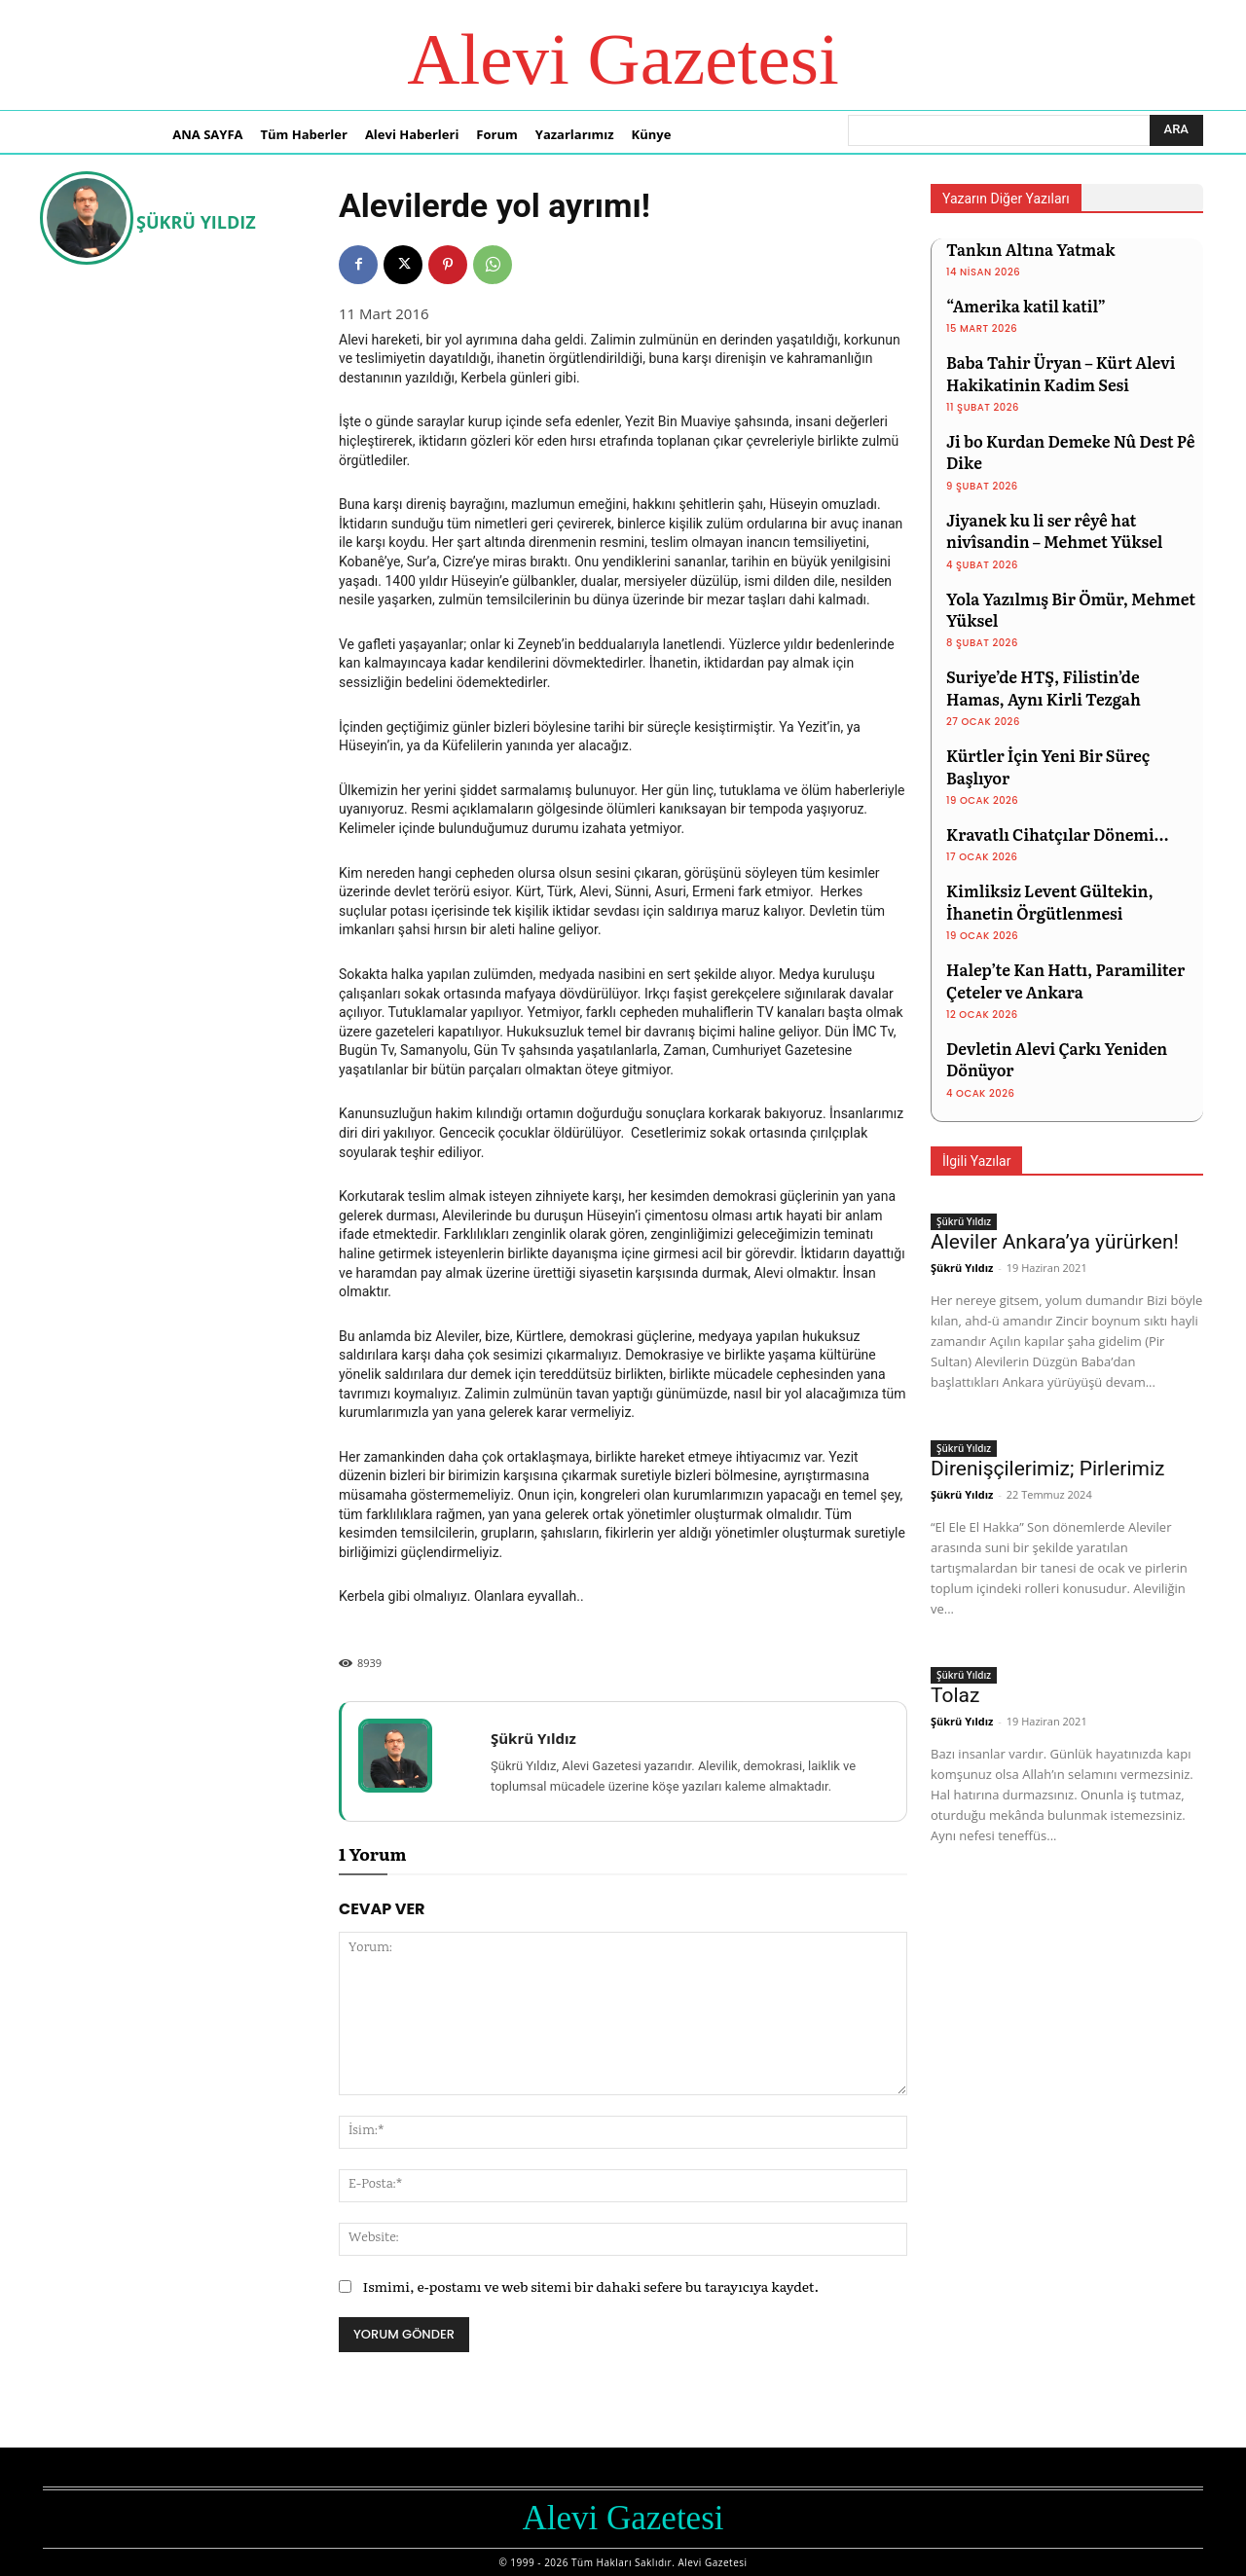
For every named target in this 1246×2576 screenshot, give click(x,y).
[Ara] (1176, 130)
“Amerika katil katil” (1026, 305)
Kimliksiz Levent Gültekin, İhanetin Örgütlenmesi (1050, 901)
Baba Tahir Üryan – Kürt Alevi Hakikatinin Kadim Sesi (1060, 372)
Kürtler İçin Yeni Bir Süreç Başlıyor (1048, 766)
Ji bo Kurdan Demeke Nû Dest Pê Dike (1070, 451)
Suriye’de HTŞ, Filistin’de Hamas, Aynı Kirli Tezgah (1043, 687)
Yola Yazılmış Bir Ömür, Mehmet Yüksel (1070, 609)
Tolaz (955, 1695)
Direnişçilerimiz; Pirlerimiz (1048, 1468)
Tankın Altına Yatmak (1031, 249)
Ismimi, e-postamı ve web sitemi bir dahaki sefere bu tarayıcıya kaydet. (590, 2286)
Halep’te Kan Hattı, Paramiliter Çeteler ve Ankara (1065, 980)
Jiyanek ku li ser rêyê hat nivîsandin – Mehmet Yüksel (1054, 530)
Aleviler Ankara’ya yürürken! (1055, 1241)
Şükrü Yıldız (196, 222)
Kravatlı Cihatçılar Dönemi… (1057, 834)
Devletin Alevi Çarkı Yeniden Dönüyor (1056, 1058)
